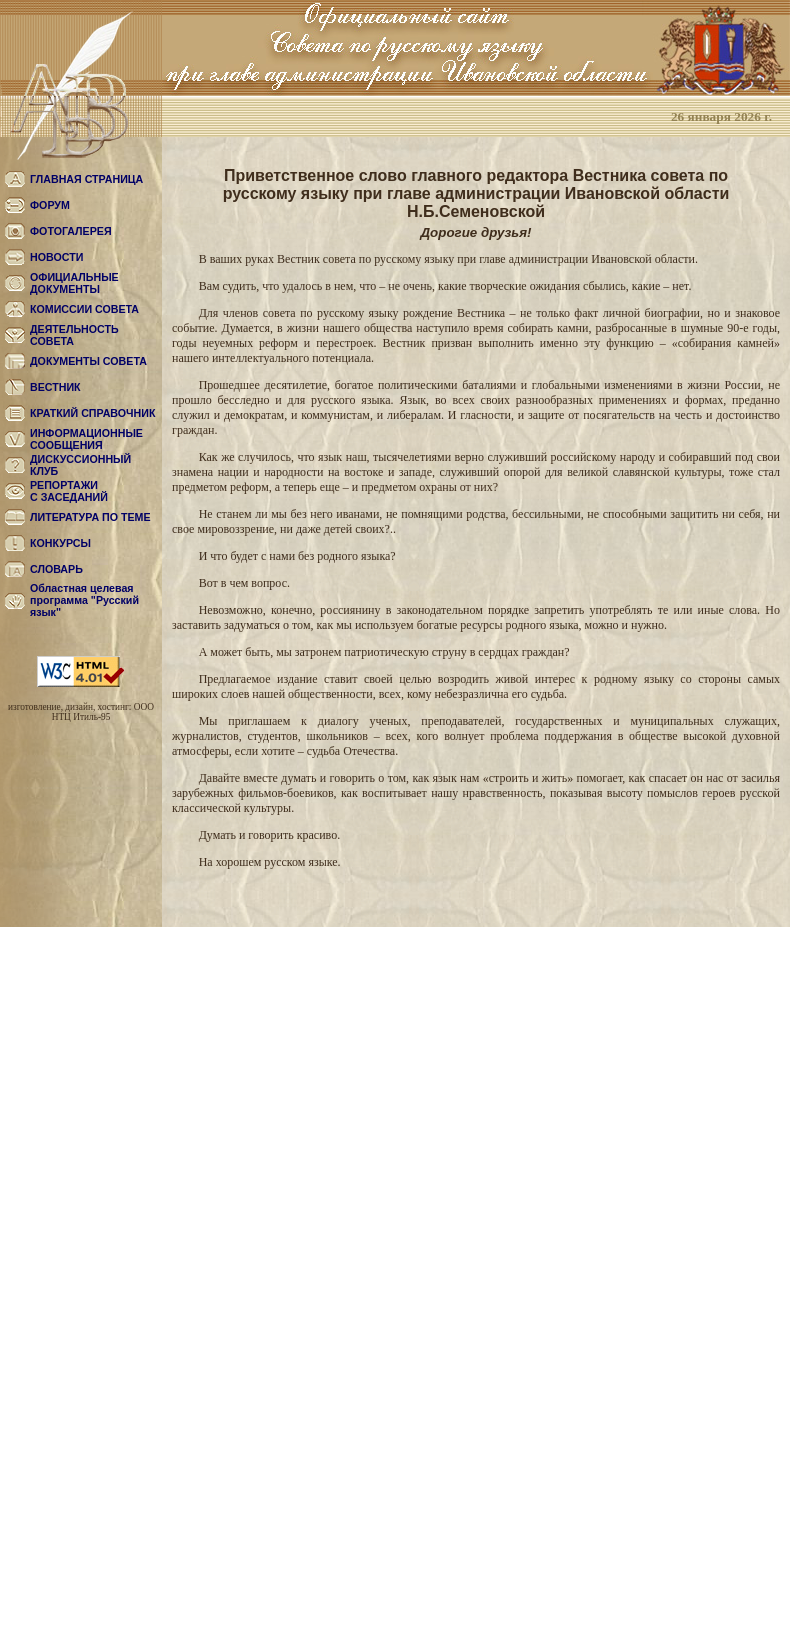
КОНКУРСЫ (60, 543)
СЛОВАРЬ (56, 569)
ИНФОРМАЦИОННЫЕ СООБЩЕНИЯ (86, 439)
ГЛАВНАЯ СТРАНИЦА (86, 179)
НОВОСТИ (56, 257)
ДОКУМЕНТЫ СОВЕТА (88, 361)
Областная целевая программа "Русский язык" (84, 600)
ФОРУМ (50, 205)
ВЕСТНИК (55, 387)
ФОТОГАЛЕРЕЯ (71, 231)
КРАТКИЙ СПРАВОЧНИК (92, 413)
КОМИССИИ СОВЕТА (84, 309)
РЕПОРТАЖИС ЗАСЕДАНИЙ (69, 491)
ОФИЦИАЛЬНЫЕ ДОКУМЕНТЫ (74, 283)
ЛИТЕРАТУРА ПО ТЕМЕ (90, 517)
